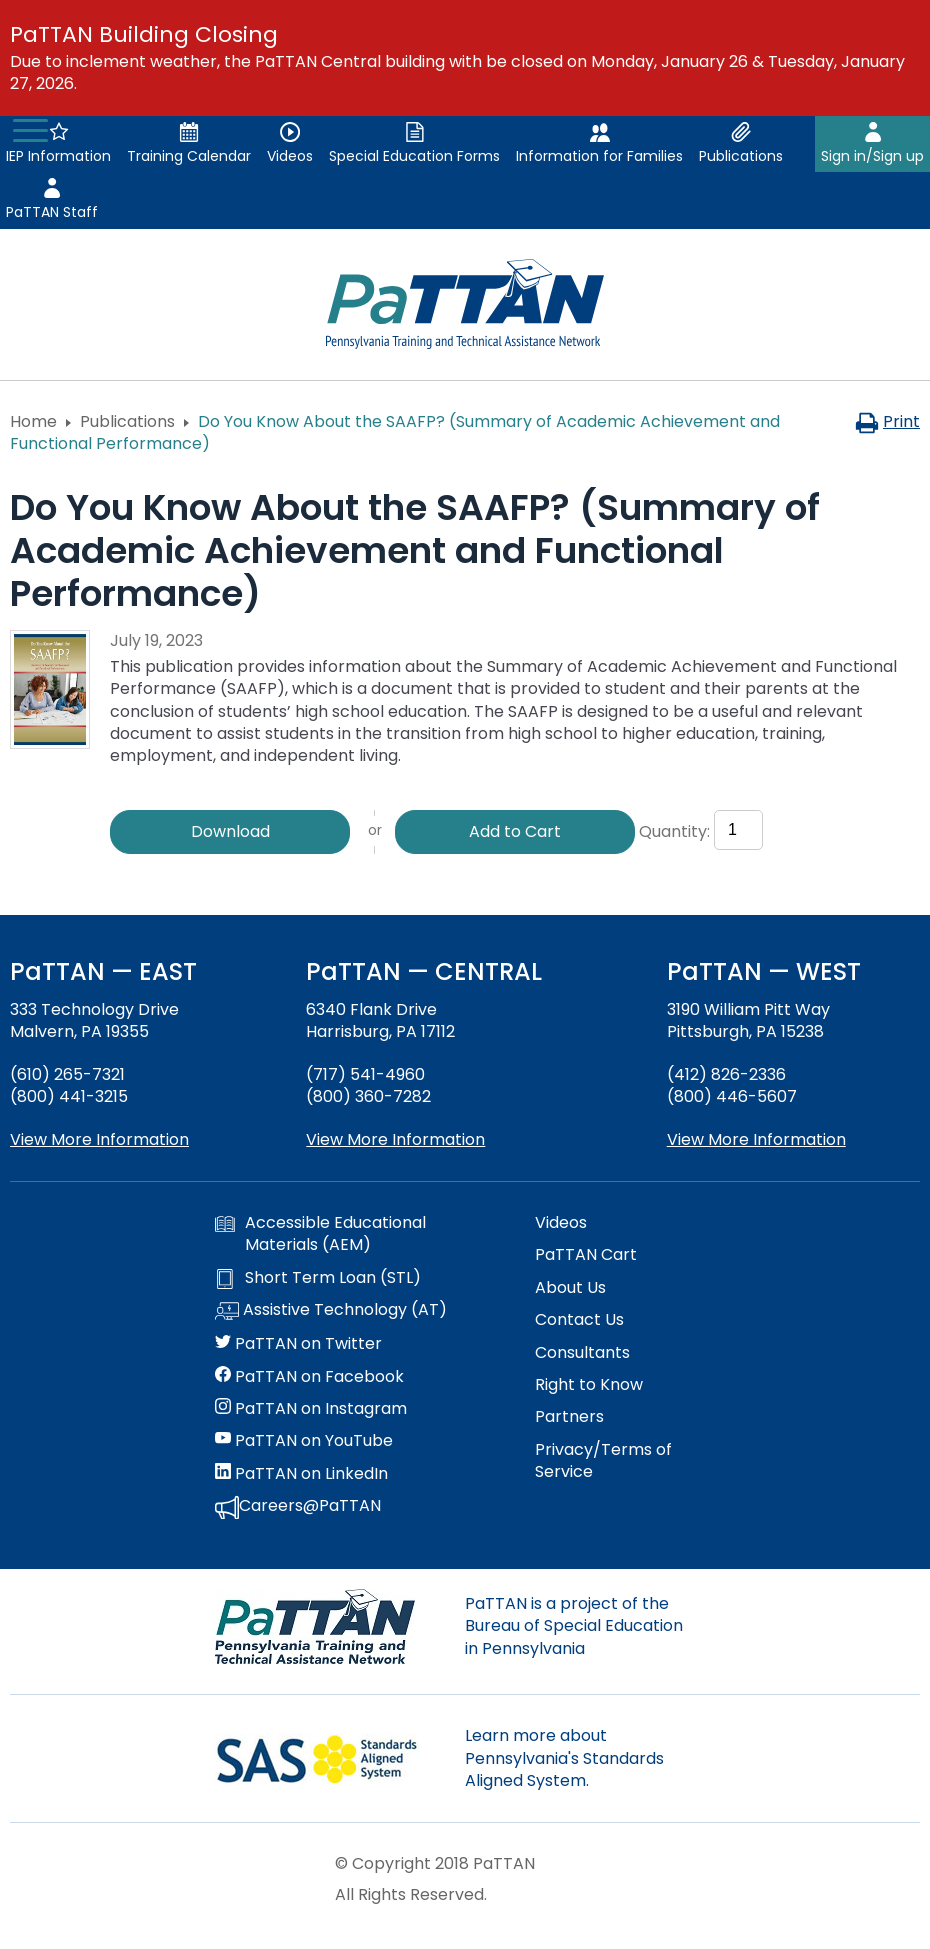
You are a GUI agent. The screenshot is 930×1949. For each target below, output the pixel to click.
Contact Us (579, 1320)
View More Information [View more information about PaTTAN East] (99, 1139)
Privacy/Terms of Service (603, 1461)
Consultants (582, 1353)
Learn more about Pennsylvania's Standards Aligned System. (564, 1758)
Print (887, 421)
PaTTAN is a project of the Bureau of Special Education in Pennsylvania (574, 1626)
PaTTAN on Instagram (311, 1409)
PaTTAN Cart (586, 1255)
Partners (569, 1417)
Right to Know (589, 1385)
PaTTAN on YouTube (304, 1441)
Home (33, 421)
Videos (561, 1223)
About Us (570, 1288)
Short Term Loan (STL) (318, 1278)
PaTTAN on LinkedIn (301, 1474)
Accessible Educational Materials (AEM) (320, 1234)
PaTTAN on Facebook (309, 1377)
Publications (127, 421)
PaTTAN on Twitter (298, 1344)
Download (230, 831)
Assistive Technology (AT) (331, 1311)
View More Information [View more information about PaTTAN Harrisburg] (395, 1139)
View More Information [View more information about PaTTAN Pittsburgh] (756, 1139)
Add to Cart (515, 831)
